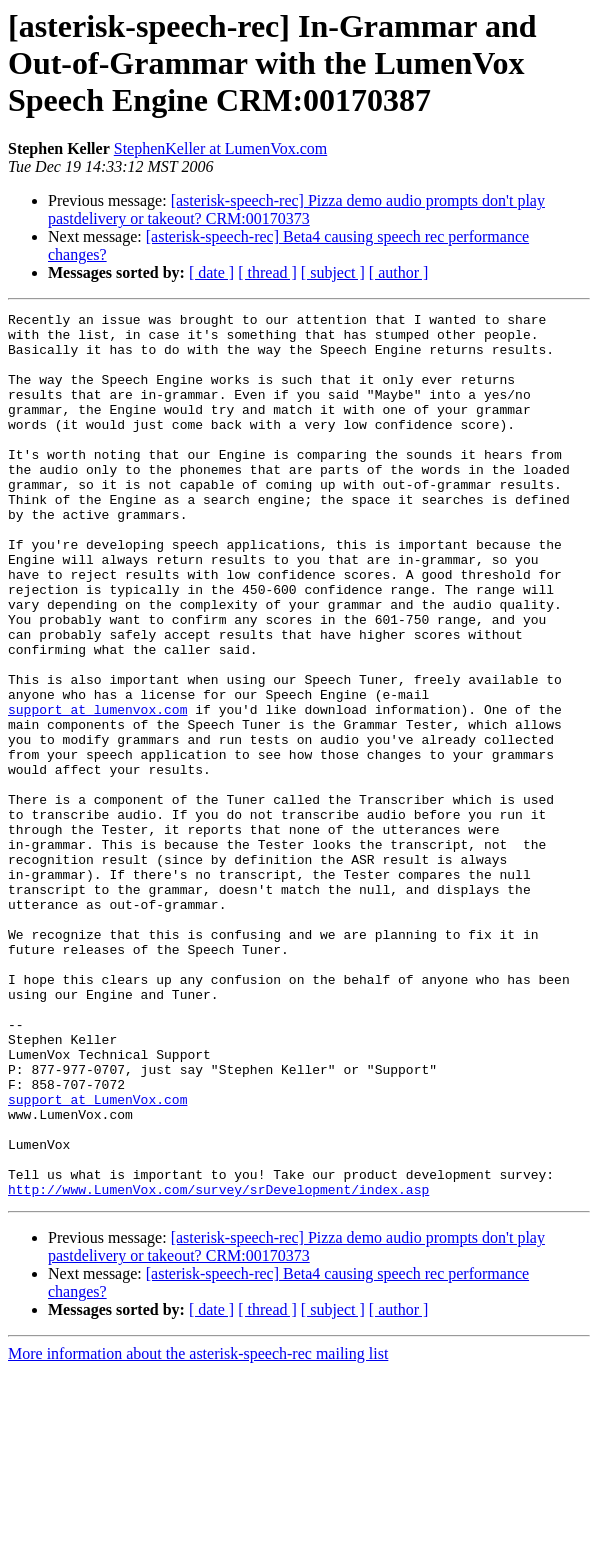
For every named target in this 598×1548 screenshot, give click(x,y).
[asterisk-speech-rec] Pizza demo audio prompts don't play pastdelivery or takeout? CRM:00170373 (296, 209)
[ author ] (399, 272)
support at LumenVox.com (97, 1258)
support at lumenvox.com (97, 790)
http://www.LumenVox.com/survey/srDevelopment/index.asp (218, 1366)
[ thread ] (267, 272)
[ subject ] (333, 272)
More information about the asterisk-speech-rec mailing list (198, 1530)
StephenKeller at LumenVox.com (220, 148)
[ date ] (211, 272)
